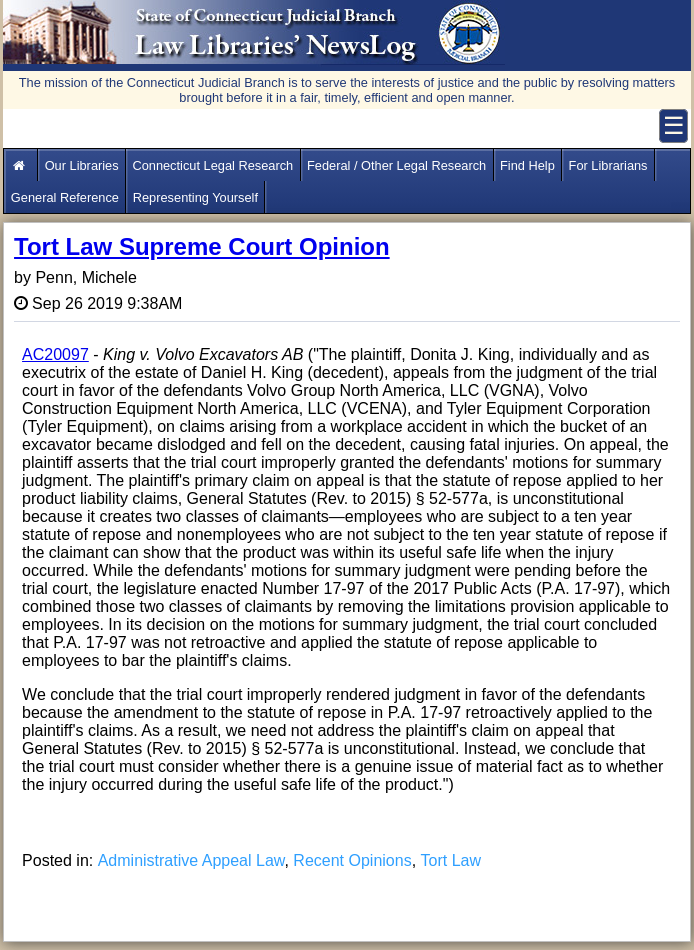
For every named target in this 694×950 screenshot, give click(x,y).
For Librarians (608, 165)
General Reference (65, 197)
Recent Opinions (352, 860)
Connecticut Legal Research (212, 165)
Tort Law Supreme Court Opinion (202, 246)
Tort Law (451, 860)
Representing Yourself (195, 197)
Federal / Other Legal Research (396, 165)
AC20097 (55, 354)
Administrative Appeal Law (191, 860)
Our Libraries (82, 165)
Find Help (527, 165)
